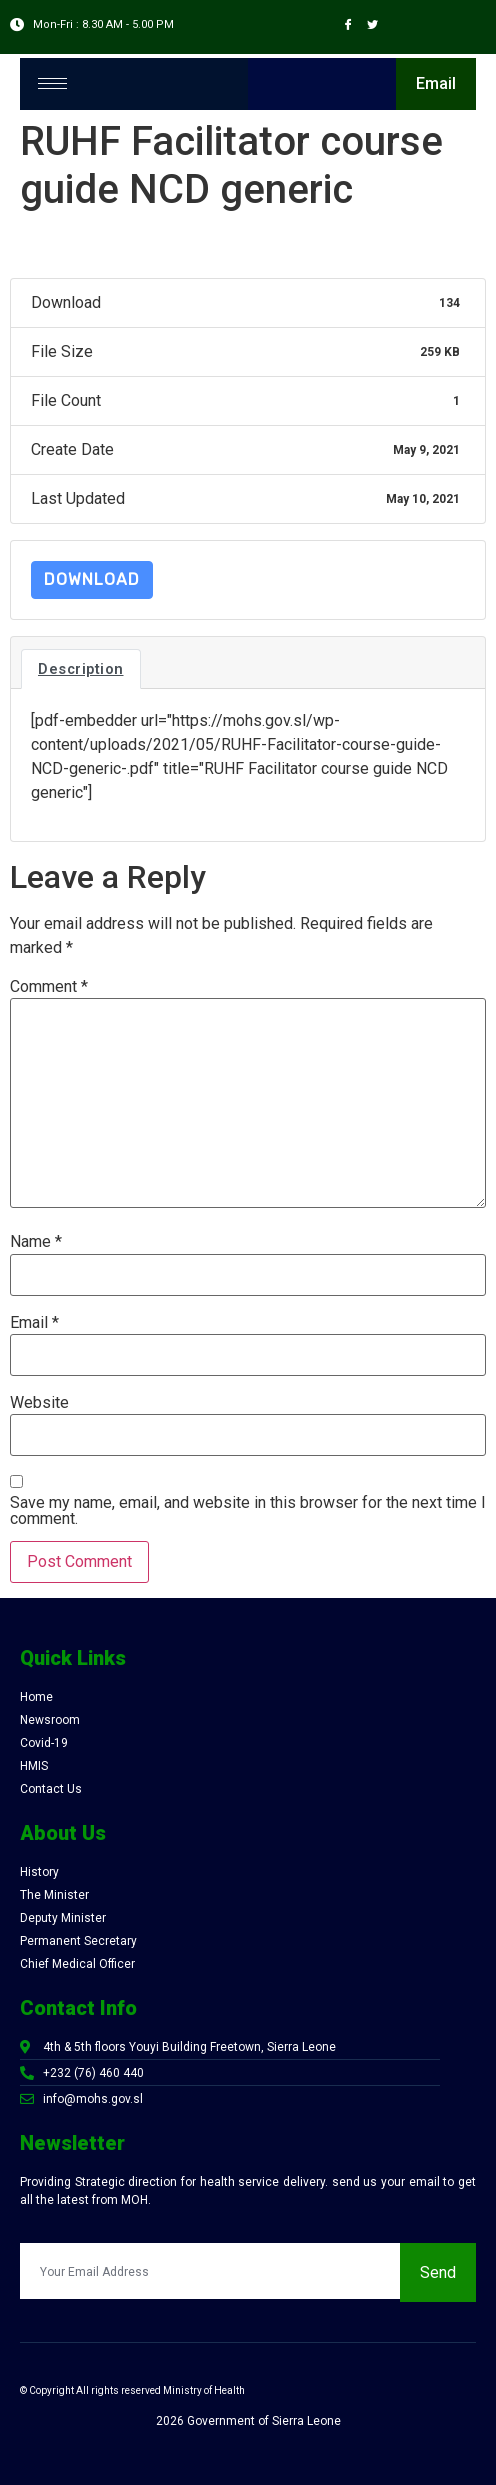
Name (36, 1242)
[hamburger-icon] (52, 83)
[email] (210, 2271)
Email (34, 1323)
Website (39, 1403)
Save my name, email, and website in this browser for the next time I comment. (248, 1511)
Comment (49, 987)
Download (92, 579)
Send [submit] (438, 2272)
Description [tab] (81, 669)
